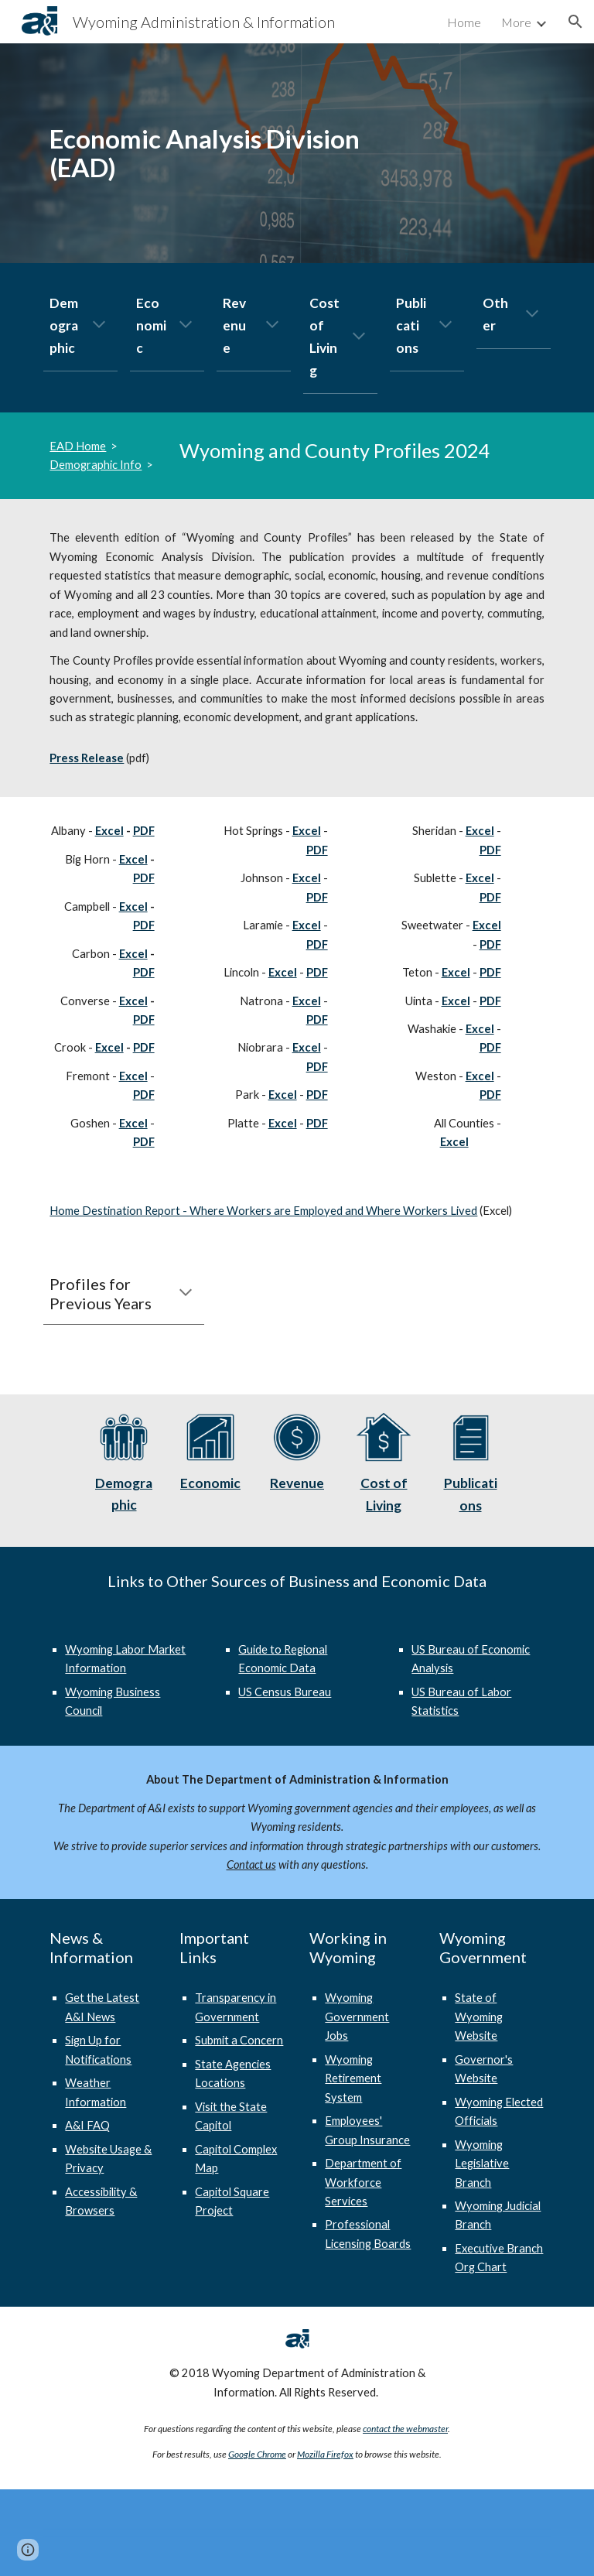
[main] (210, 152)
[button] (575, 21)
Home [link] (464, 22)
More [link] (516, 22)
